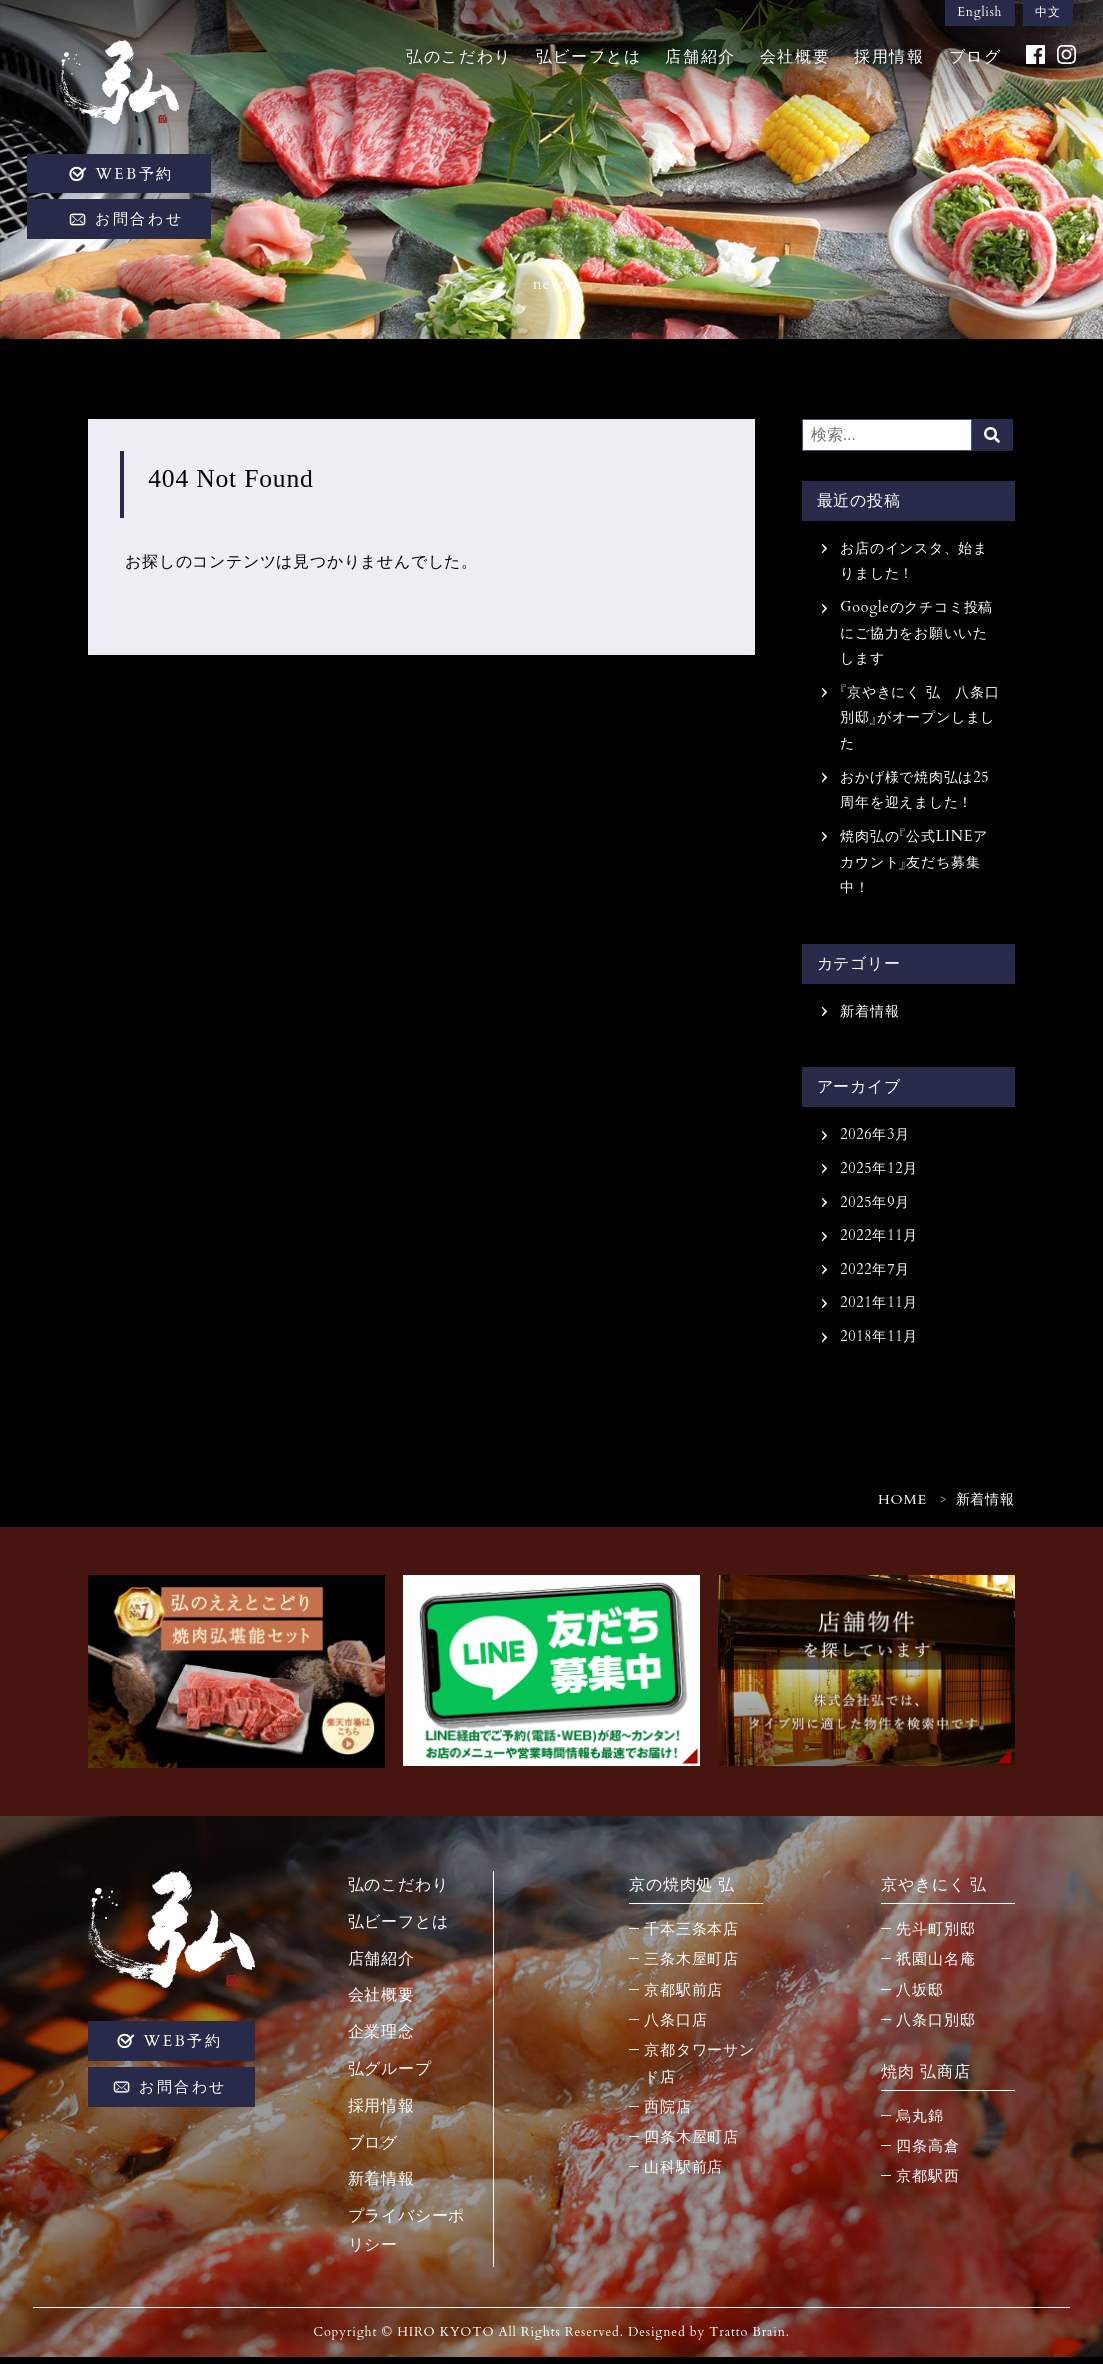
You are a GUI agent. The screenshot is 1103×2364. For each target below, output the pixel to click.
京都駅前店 (683, 1996)
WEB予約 (140, 179)
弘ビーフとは (586, 62)
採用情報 (886, 62)
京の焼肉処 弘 (682, 1891)
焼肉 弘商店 (925, 2078)
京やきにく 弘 (934, 1891)
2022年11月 (879, 1240)
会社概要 (792, 62)
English (976, 14)
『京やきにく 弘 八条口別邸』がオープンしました (917, 719)
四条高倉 (927, 2153)
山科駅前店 (683, 2173)
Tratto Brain (747, 2339)
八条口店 (675, 2026)
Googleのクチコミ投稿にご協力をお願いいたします (917, 634)
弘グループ (390, 2075)
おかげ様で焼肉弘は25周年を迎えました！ (915, 792)
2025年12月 (879, 1173)
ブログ (971, 62)
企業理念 (381, 2038)
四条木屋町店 (691, 2143)
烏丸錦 (919, 2123)
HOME (902, 1506)
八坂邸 (919, 1996)
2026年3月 (875, 1139)
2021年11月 (879, 1308)
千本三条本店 (691, 1936)
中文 (1047, 14)
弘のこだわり (456, 62)
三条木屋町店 (691, 1966)
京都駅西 (927, 2183)
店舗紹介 (697, 62)
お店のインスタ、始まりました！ (914, 561)
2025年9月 (875, 1207)
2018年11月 (879, 1342)
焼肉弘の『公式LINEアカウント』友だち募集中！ (914, 865)
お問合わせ (145, 225)
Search (993, 435)
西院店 (667, 2113)
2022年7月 (875, 1274)
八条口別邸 (935, 2026)
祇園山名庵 (935, 1966)
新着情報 (869, 1015)
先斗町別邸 (935, 1936)
